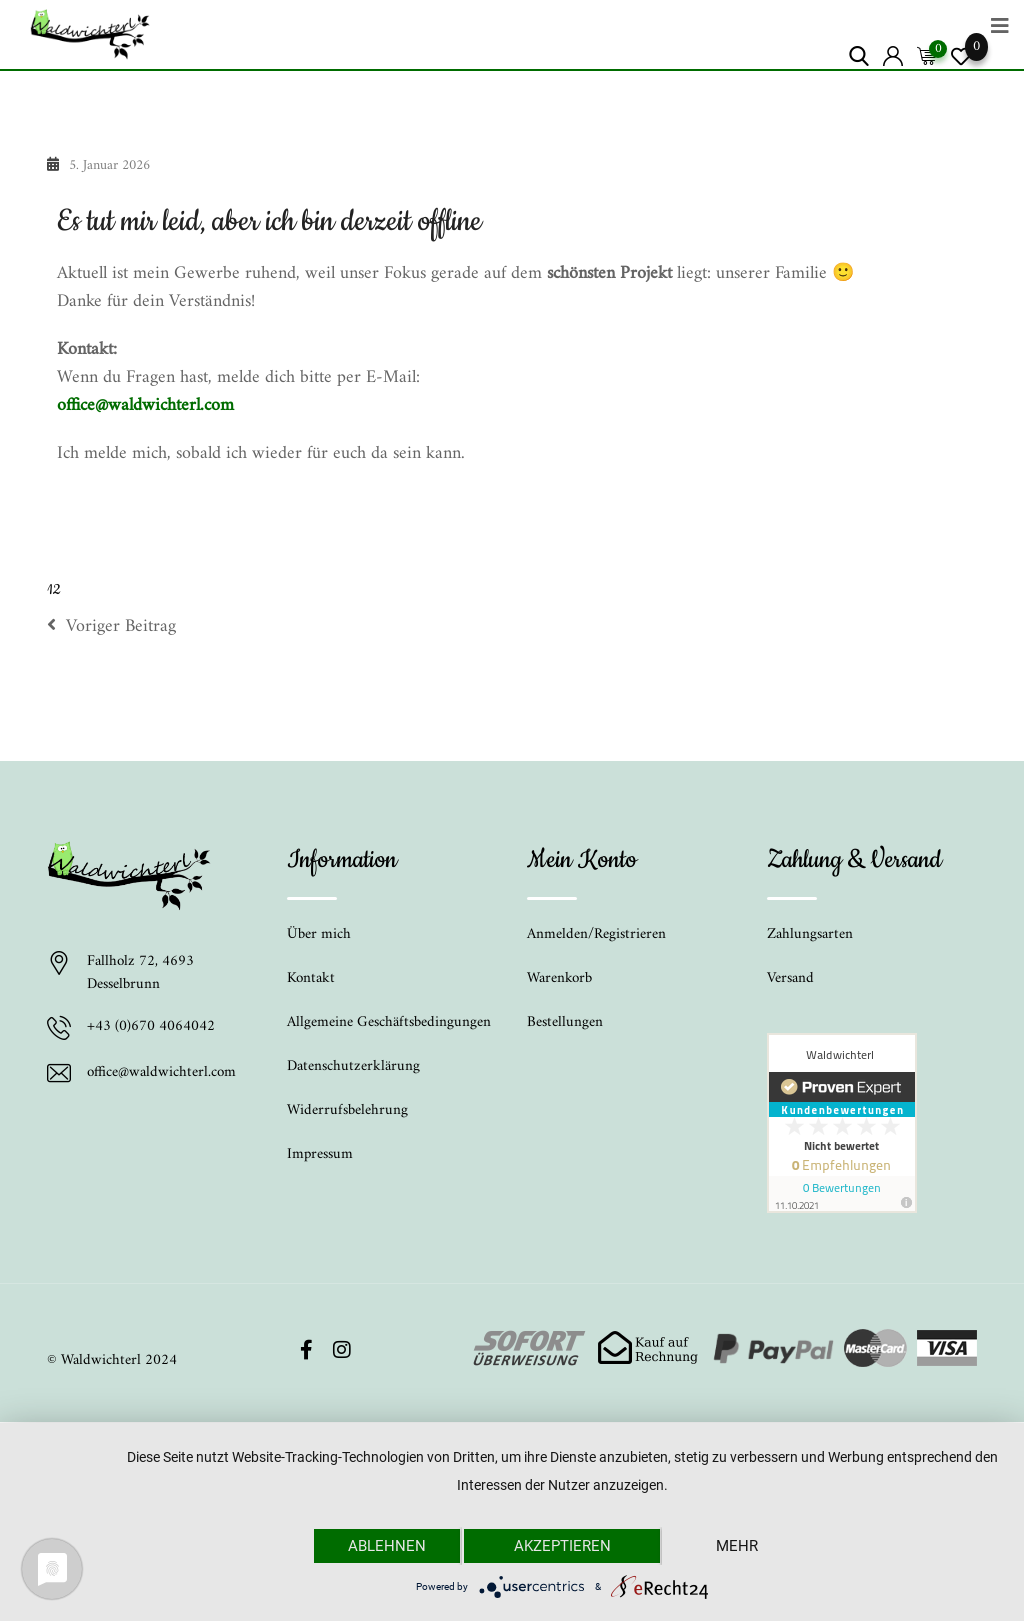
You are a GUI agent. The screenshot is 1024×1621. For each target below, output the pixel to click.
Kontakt (311, 978)
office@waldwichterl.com (145, 405)
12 (53, 590)
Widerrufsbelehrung (347, 1110)
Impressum (320, 1154)
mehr (737, 1546)
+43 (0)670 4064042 (151, 1028)
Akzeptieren (562, 1546)
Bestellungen (565, 1022)
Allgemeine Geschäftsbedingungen (389, 1022)
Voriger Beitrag (111, 627)
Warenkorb (559, 978)
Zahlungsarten (810, 934)
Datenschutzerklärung (353, 1066)
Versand (790, 978)
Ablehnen (387, 1546)
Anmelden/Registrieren (596, 934)
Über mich (319, 934)
